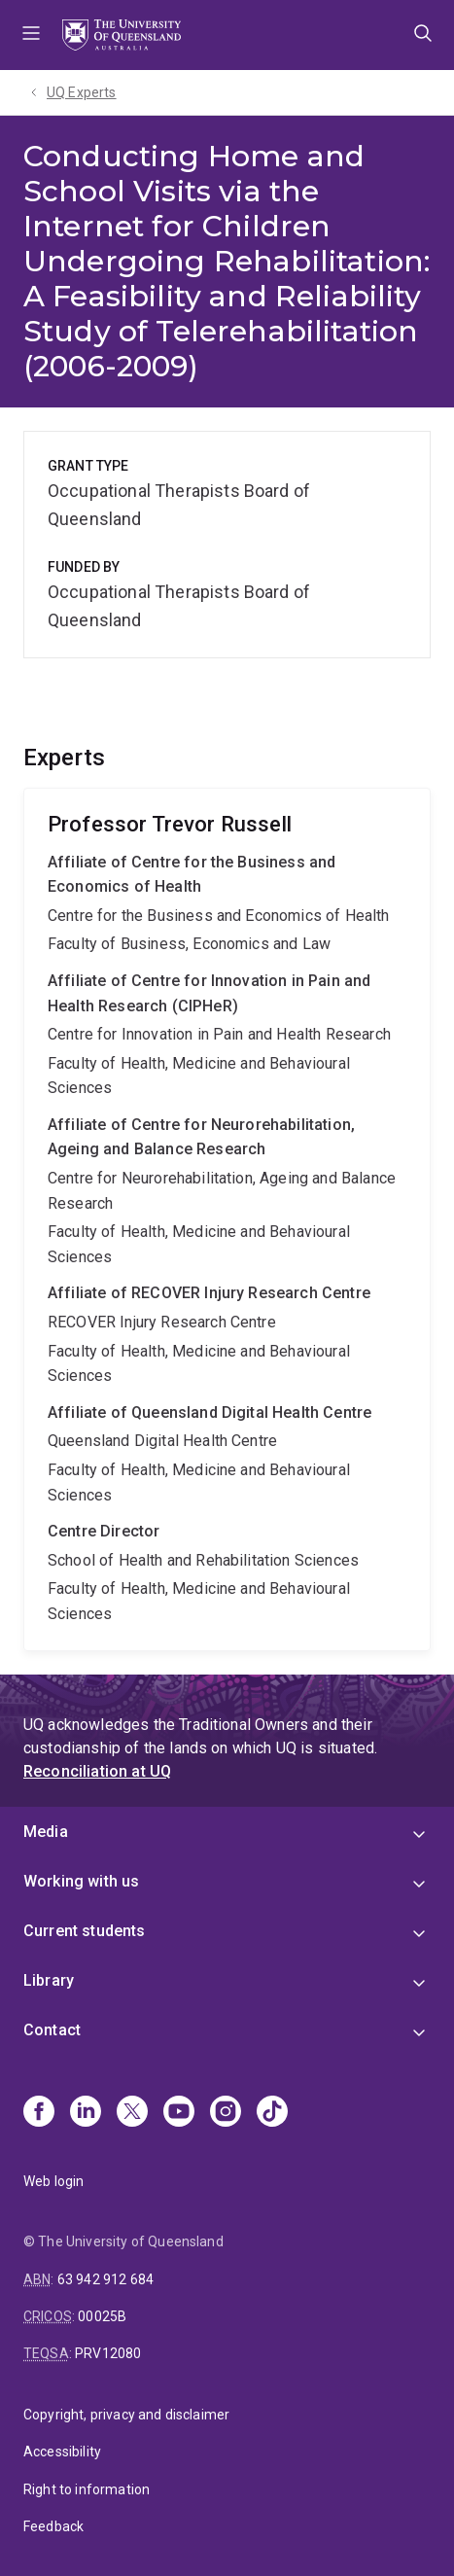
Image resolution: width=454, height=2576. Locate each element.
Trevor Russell (227, 1219)
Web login (53, 2181)
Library (48, 1980)
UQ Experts (82, 92)
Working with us (81, 1881)
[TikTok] (272, 2113)
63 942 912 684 (105, 2279)
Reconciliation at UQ (97, 1771)
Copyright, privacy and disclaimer (126, 2414)
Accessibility (62, 2451)
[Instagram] (225, 2113)
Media (45, 1831)
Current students (84, 1931)
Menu (31, 35)
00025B (102, 2316)
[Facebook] (38, 2113)
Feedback (53, 2526)
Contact (52, 2030)
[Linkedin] (85, 2113)
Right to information (86, 2489)
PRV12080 (108, 2353)
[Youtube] (178, 2113)
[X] (132, 2113)
